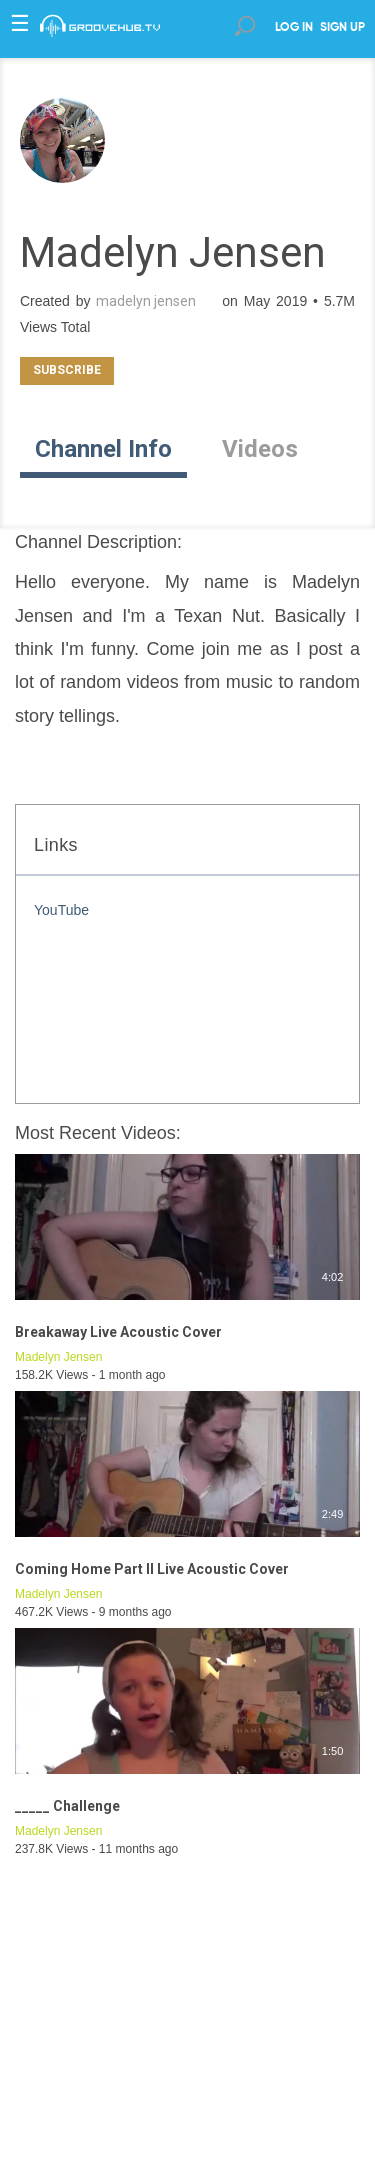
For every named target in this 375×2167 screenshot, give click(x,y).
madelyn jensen (146, 301)
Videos (260, 449)
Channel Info (103, 449)
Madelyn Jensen (58, 1357)
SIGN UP (342, 28)
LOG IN (294, 28)
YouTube (61, 910)
